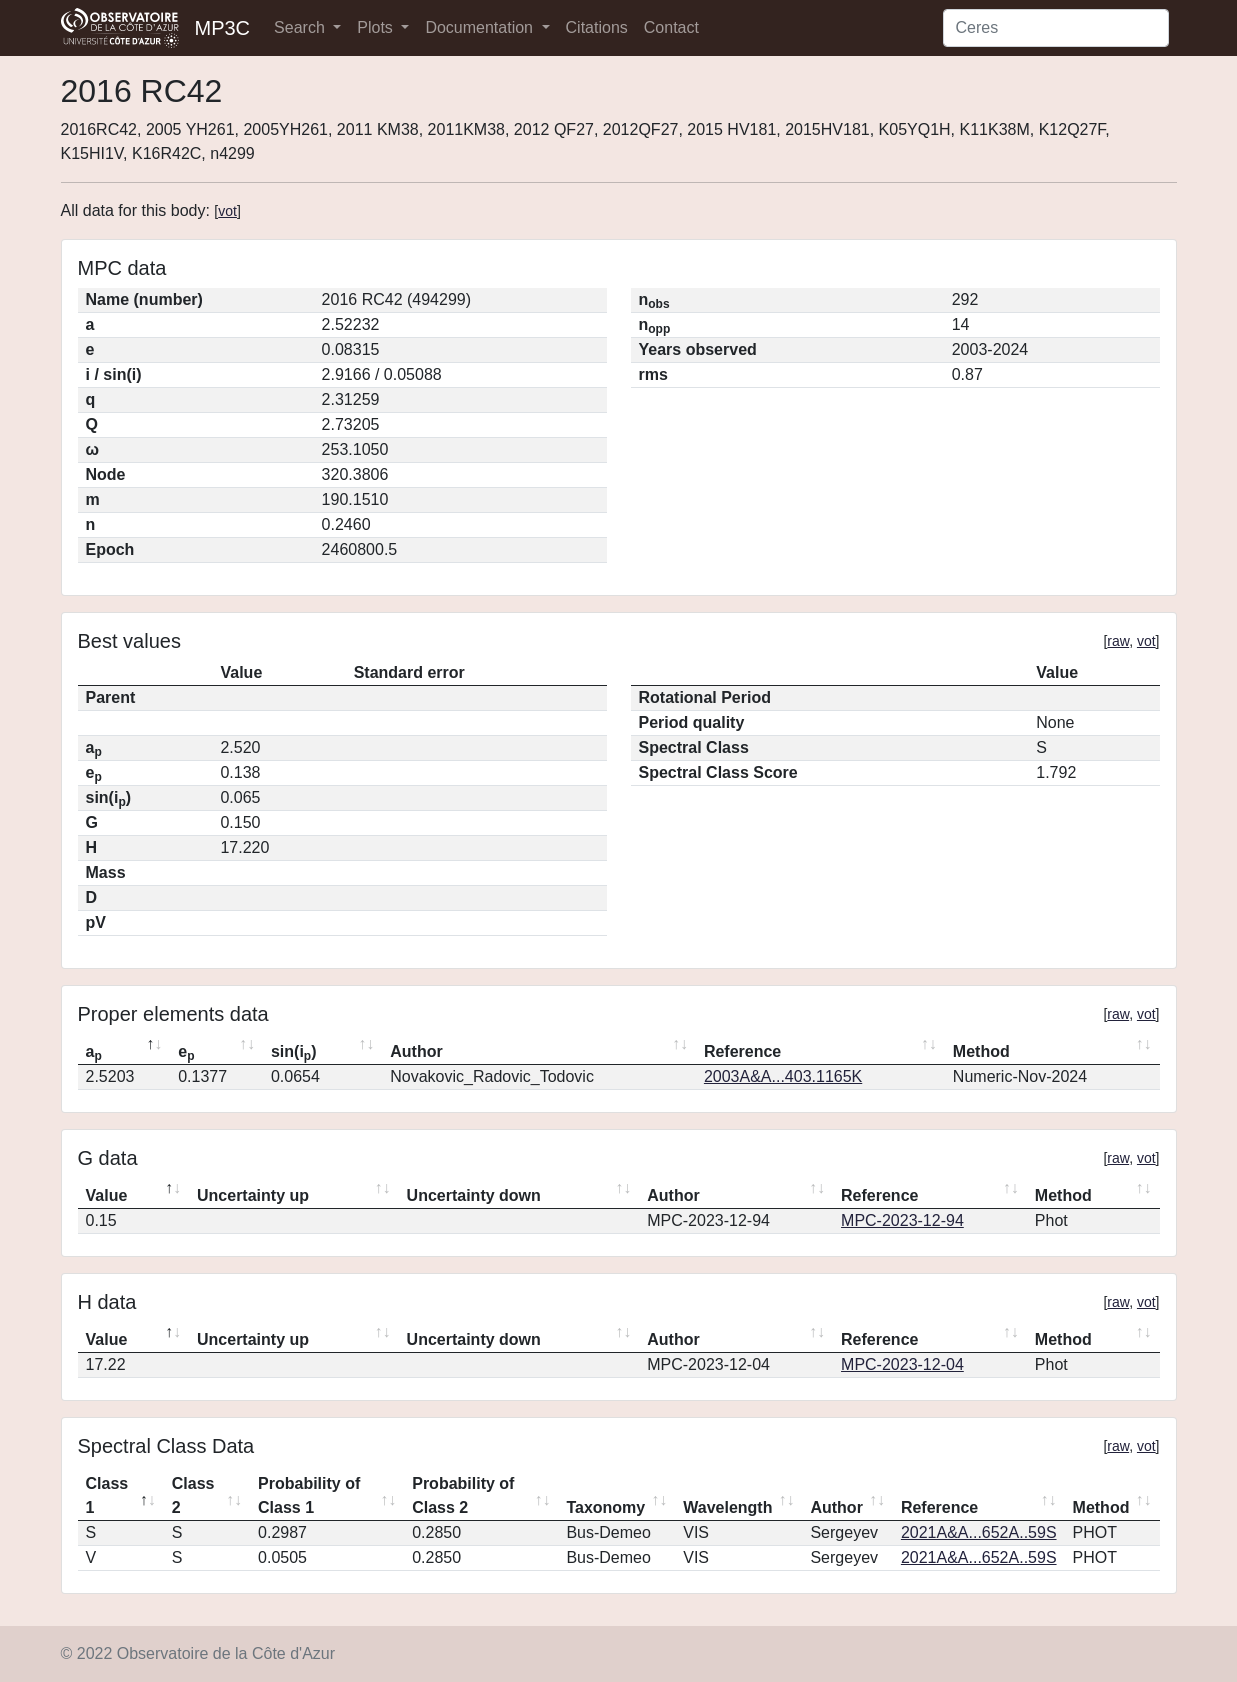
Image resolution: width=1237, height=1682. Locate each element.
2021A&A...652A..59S (979, 1532)
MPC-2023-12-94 (902, 1220)
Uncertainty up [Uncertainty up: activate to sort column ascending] (253, 1195)
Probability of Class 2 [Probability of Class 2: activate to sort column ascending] (463, 1495)
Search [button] (301, 27)
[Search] (1056, 28)
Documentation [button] (481, 27)
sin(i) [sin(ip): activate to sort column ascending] (294, 1053)
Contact (671, 27)
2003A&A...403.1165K (783, 1076)
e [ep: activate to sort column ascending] (186, 1053)
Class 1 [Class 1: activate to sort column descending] (107, 1495)
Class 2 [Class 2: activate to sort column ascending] (193, 1495)
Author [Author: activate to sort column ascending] (416, 1051)
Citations (597, 27)
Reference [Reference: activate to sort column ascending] (742, 1051)
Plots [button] (377, 27)
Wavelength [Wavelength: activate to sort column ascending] (727, 1507)
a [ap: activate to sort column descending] (94, 1053)
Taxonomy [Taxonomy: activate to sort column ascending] (605, 1507)
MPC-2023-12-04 (902, 1364)
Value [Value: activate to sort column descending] (107, 1195)
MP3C (223, 28)
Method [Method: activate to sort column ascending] (981, 1051)
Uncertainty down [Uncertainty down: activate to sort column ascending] (474, 1195)
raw (1118, 641)
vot (227, 211)
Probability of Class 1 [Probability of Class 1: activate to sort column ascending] (309, 1495)
